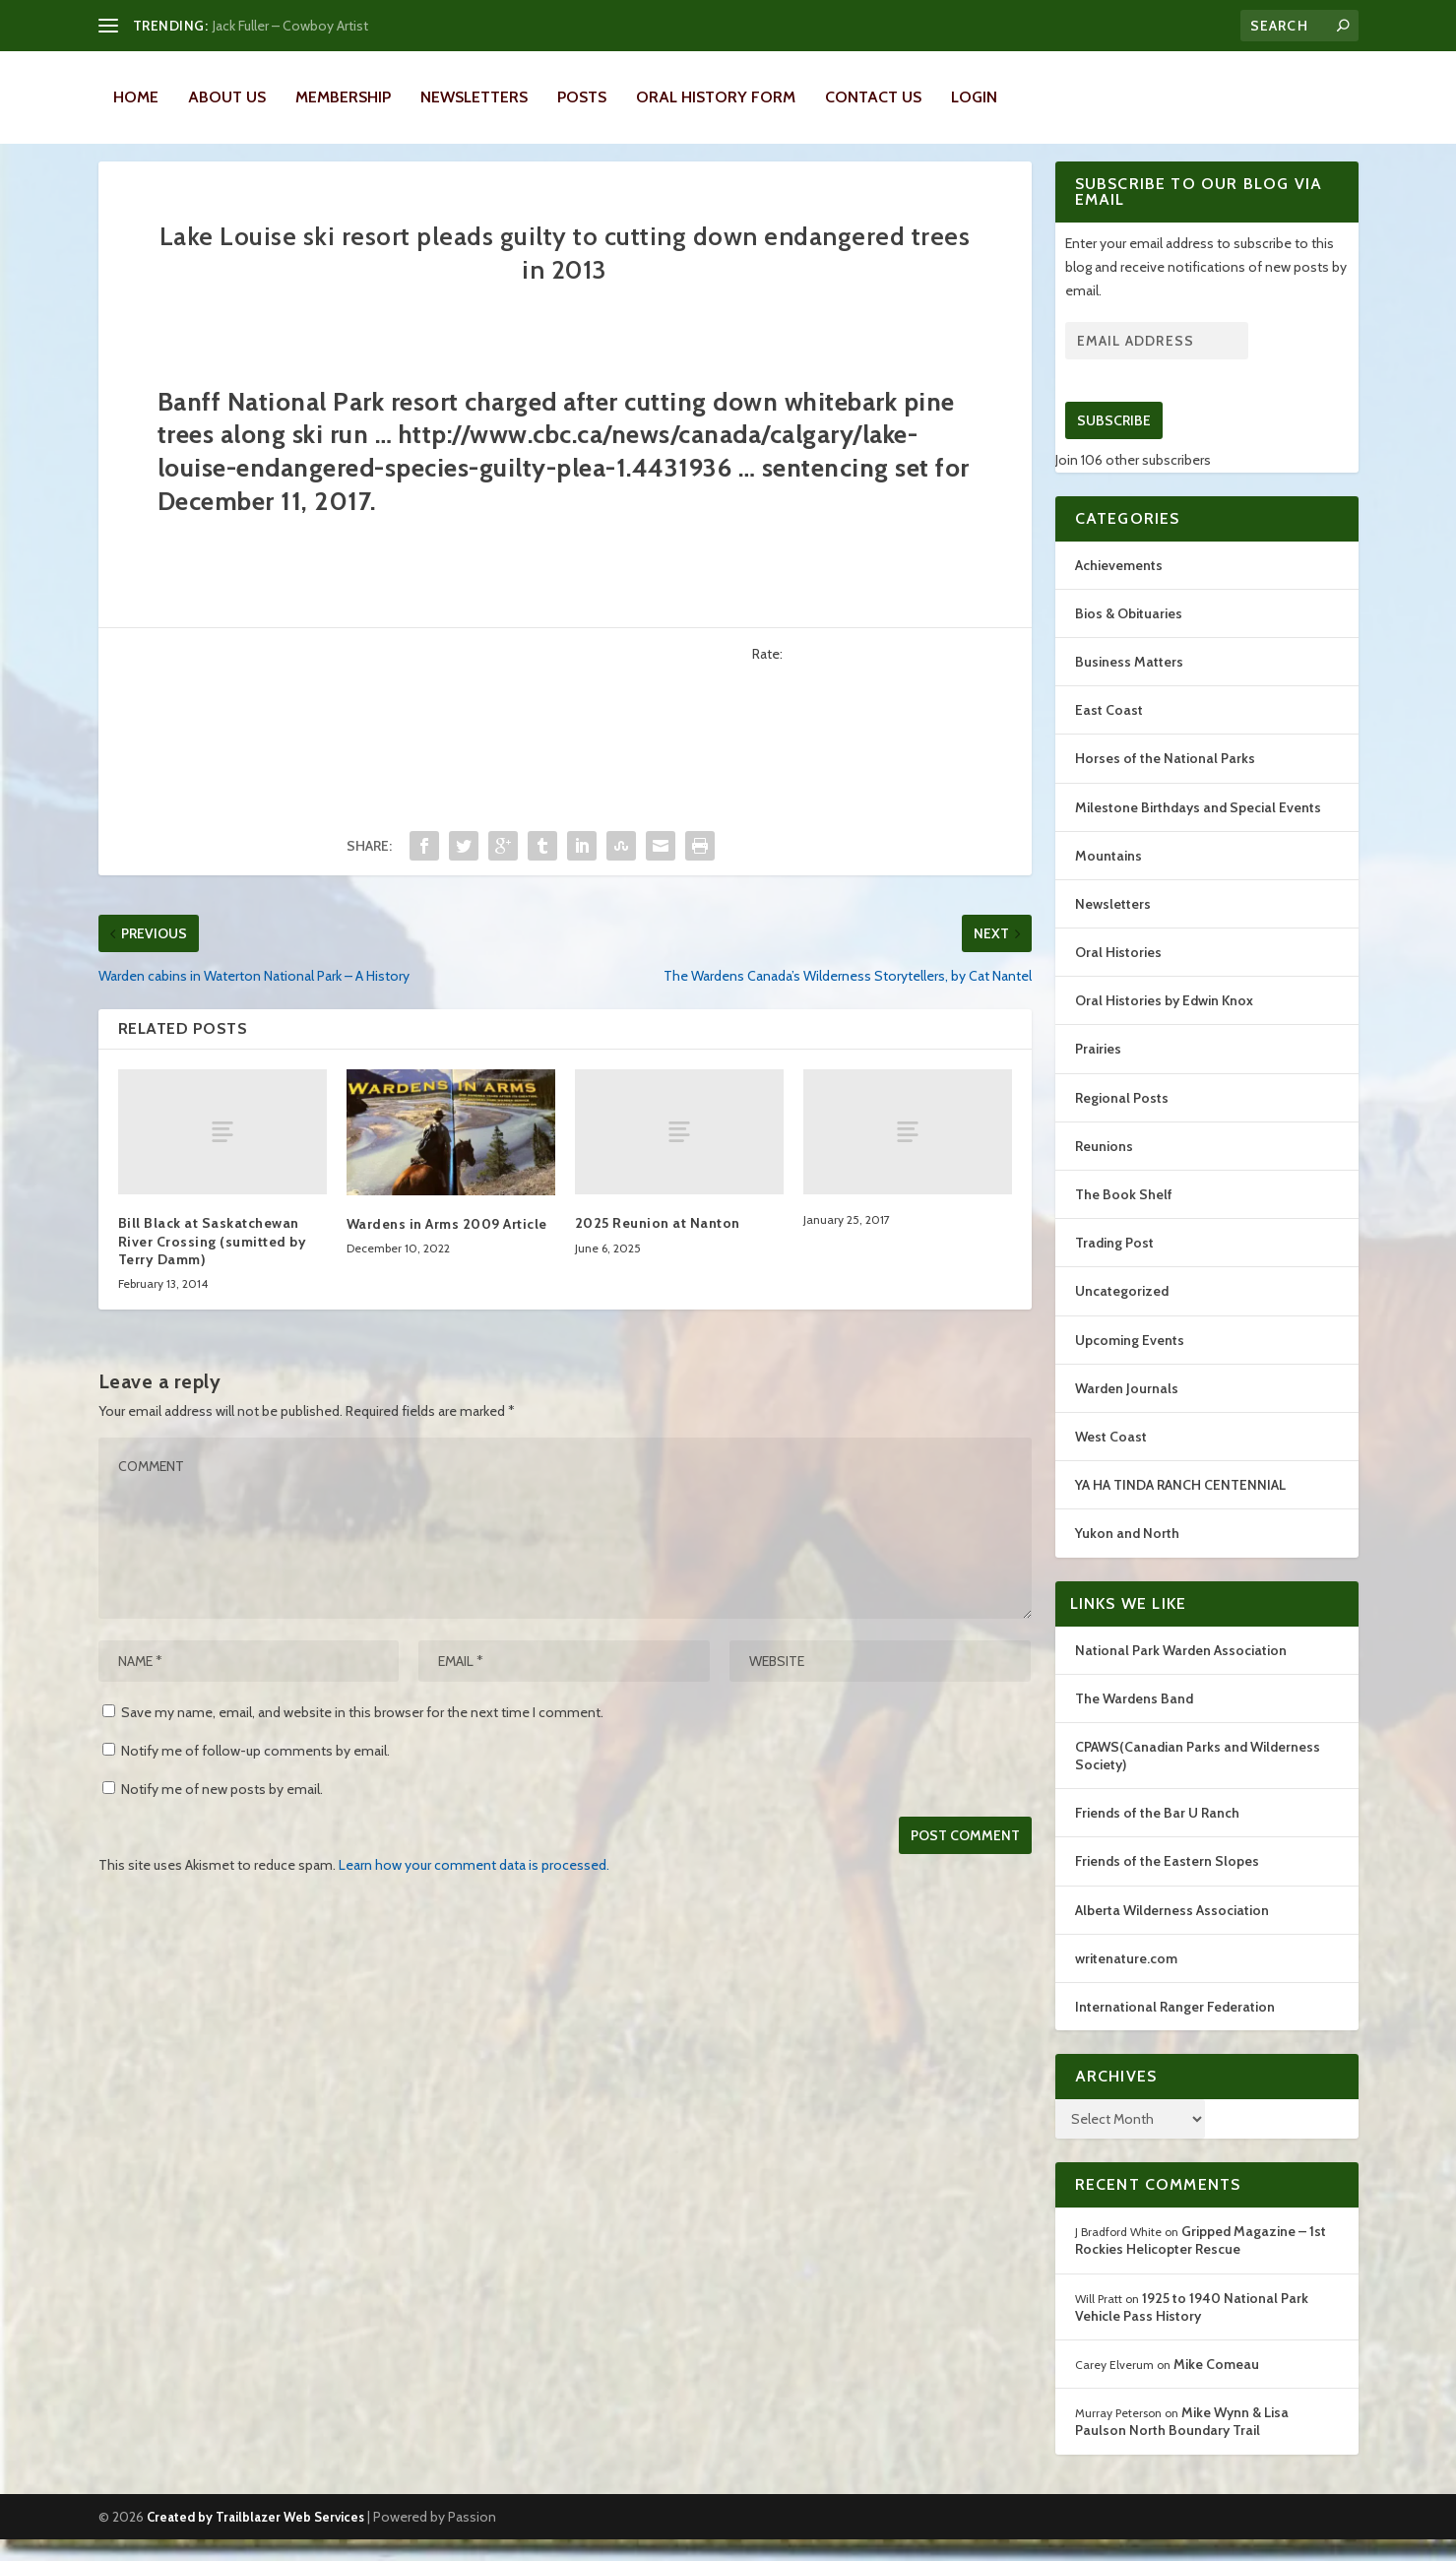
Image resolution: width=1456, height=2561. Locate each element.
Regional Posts (1122, 1119)
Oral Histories (1118, 974)
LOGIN (974, 97)
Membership (343, 97)
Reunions (1104, 1168)
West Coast (1111, 1458)
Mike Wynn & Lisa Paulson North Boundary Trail (1182, 2443)
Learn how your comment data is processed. (474, 1886)
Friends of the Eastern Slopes (1167, 1882)
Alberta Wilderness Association (1172, 1932)
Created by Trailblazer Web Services (255, 2538)
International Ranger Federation (1175, 2028)
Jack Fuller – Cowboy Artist (290, 25)
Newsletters (474, 97)
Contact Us (873, 97)
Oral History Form (715, 97)
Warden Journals (1126, 1410)
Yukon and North (1127, 1555)
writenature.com (1126, 1980)
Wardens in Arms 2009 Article (447, 1245)
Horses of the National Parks (1165, 780)
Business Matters (1129, 683)
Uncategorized (1122, 1312)
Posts (581, 97)
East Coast (1109, 731)
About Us (227, 97)
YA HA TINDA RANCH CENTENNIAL (1180, 1506)
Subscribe (1114, 442)
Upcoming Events (1129, 1362)
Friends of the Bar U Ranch (1157, 1834)
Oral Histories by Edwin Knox (1164, 1022)
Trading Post (1114, 1264)
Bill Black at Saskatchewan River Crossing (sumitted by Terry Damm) (212, 1262)
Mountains (1108, 877)
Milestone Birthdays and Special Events (1198, 829)
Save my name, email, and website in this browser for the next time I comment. (362, 1734)
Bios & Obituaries (1128, 635)
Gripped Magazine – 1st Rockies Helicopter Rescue (1200, 2261)
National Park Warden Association (1181, 1672)
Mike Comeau (1216, 2386)
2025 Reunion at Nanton (657, 1244)
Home (135, 97)
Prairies (1098, 1070)
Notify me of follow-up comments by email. (255, 1772)
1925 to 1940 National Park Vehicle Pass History (1191, 2328)
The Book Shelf (1123, 1216)
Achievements (1119, 587)
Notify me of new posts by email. (222, 1811)
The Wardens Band (1134, 1720)
